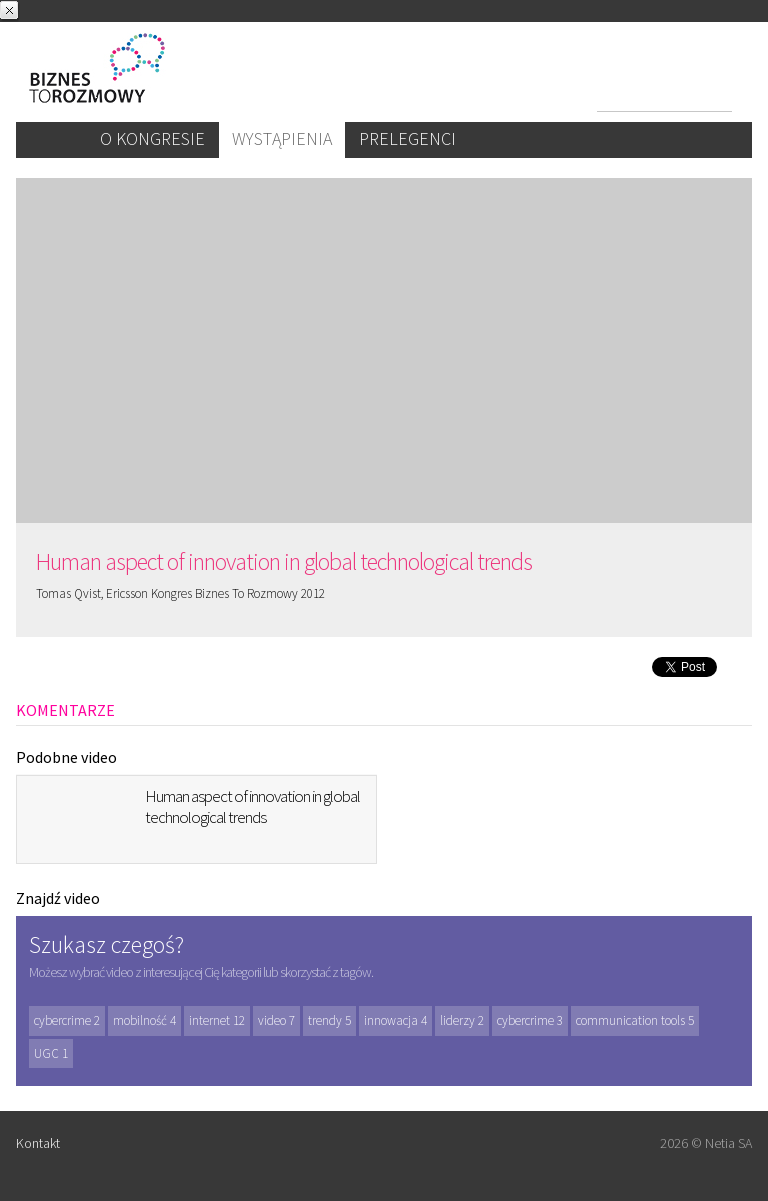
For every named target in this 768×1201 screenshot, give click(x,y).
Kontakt (38, 1143)
